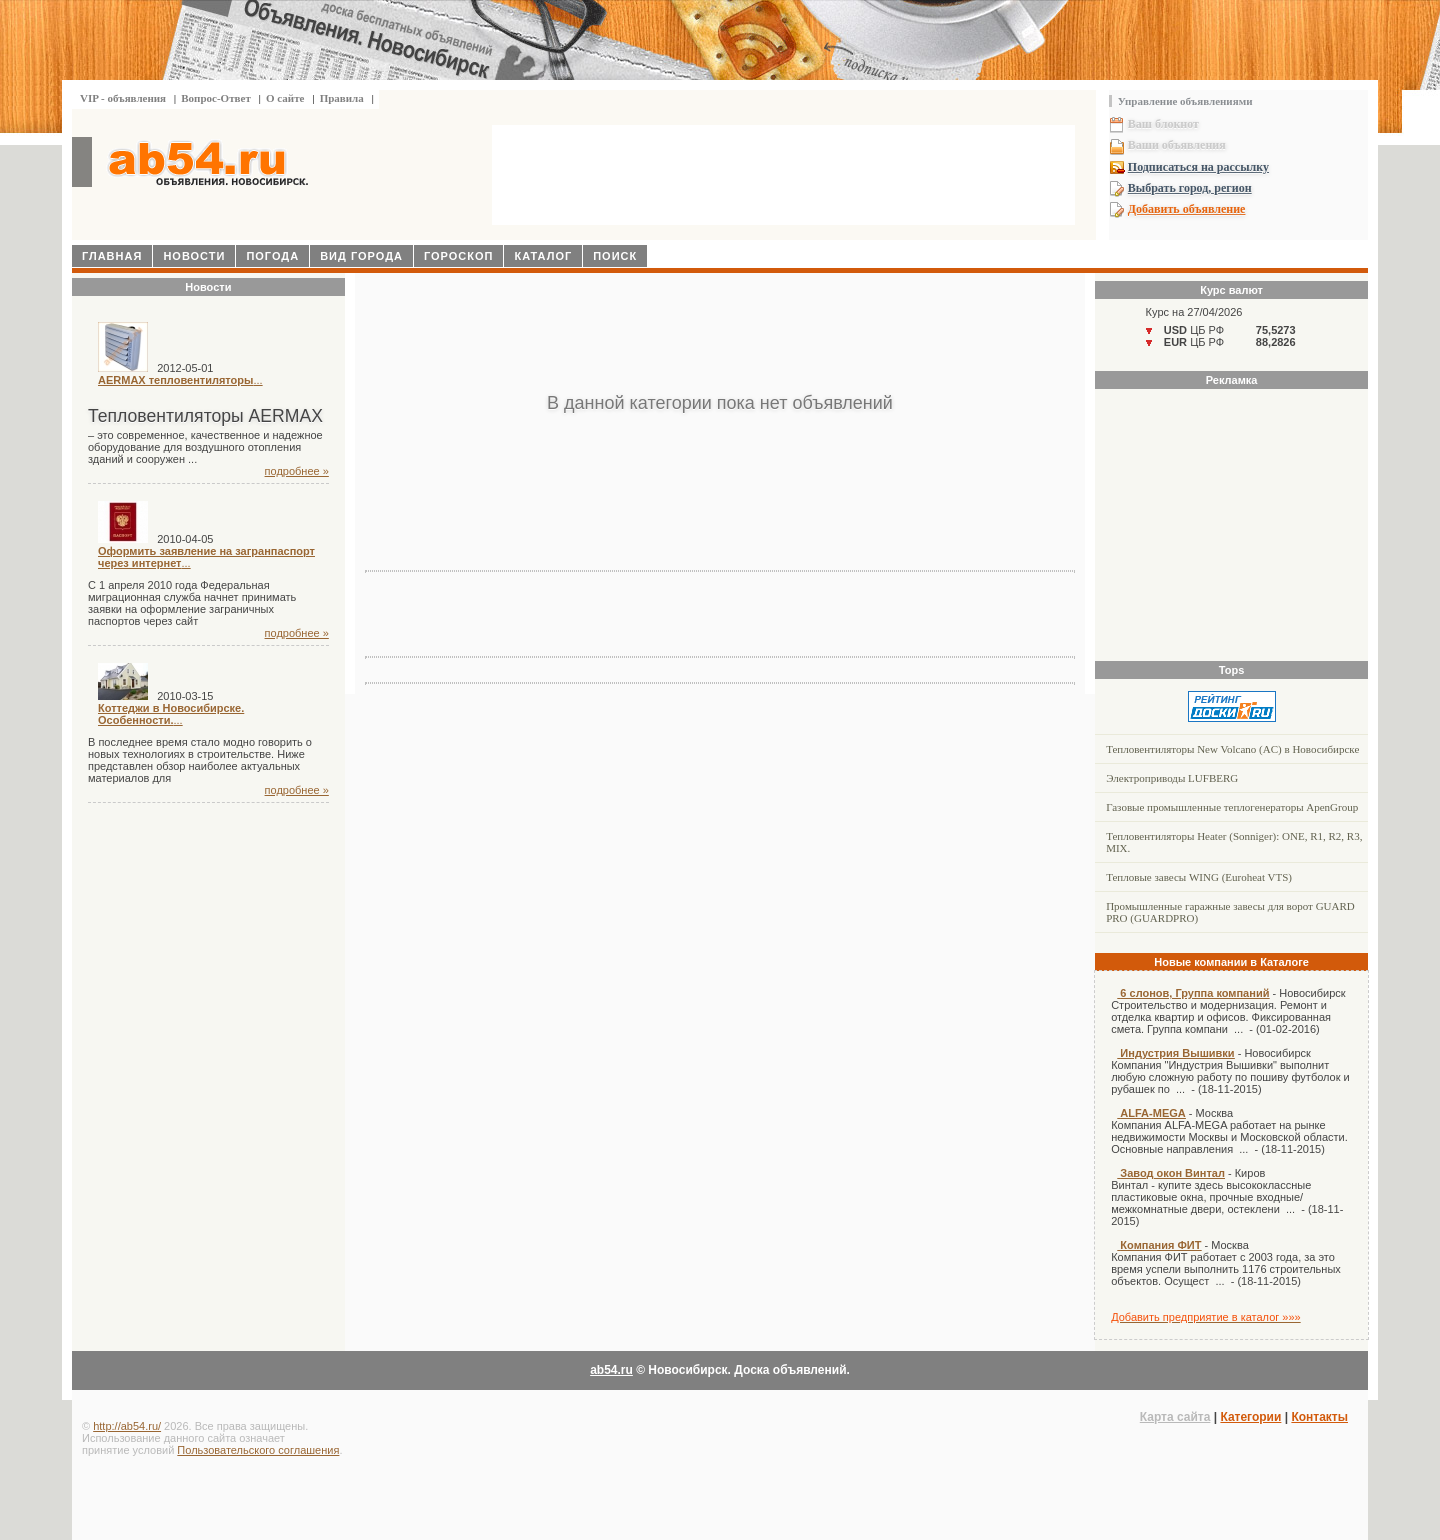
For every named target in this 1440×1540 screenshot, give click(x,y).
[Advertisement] (784, 177)
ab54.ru (611, 1370)
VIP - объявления (123, 98)
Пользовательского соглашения (258, 1450)
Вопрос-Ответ (216, 98)
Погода (272, 256)
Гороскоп (459, 256)
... (180, 380)
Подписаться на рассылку (1198, 167)
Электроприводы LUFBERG (1172, 778)
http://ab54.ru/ (127, 1426)
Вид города (361, 256)
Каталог (543, 256)
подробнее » (297, 471)
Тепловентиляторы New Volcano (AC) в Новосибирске (1232, 749)
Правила (342, 98)
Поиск (615, 256)
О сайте (285, 98)
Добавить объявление (1187, 209)
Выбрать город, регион (1190, 188)
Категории (1250, 1417)
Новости (194, 256)
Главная (112, 256)
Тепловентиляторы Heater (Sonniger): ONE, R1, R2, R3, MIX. (1234, 842)
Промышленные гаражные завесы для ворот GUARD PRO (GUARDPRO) (1230, 912)
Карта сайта (1175, 1417)
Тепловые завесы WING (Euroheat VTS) (1199, 877)
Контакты (1319, 1417)
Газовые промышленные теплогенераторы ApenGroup (1232, 807)
